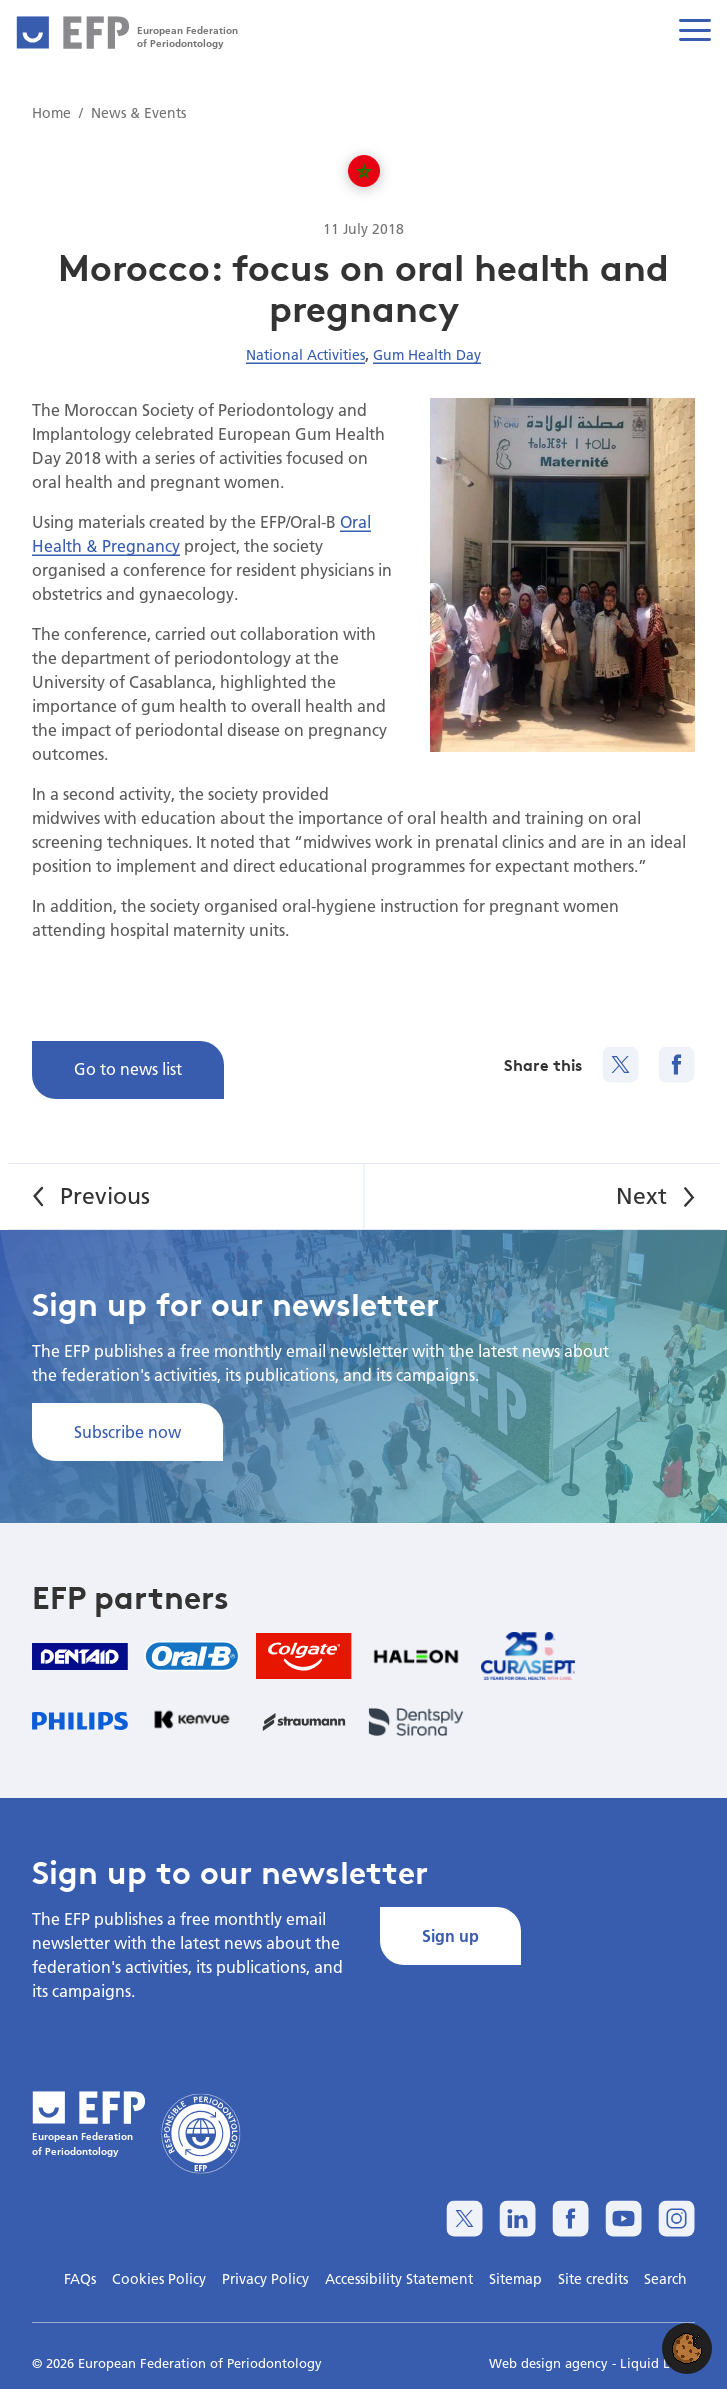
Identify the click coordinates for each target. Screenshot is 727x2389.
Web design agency (550, 2363)
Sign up (450, 1935)
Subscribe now (127, 1431)
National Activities (305, 355)
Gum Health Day (427, 355)
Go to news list (128, 1068)
